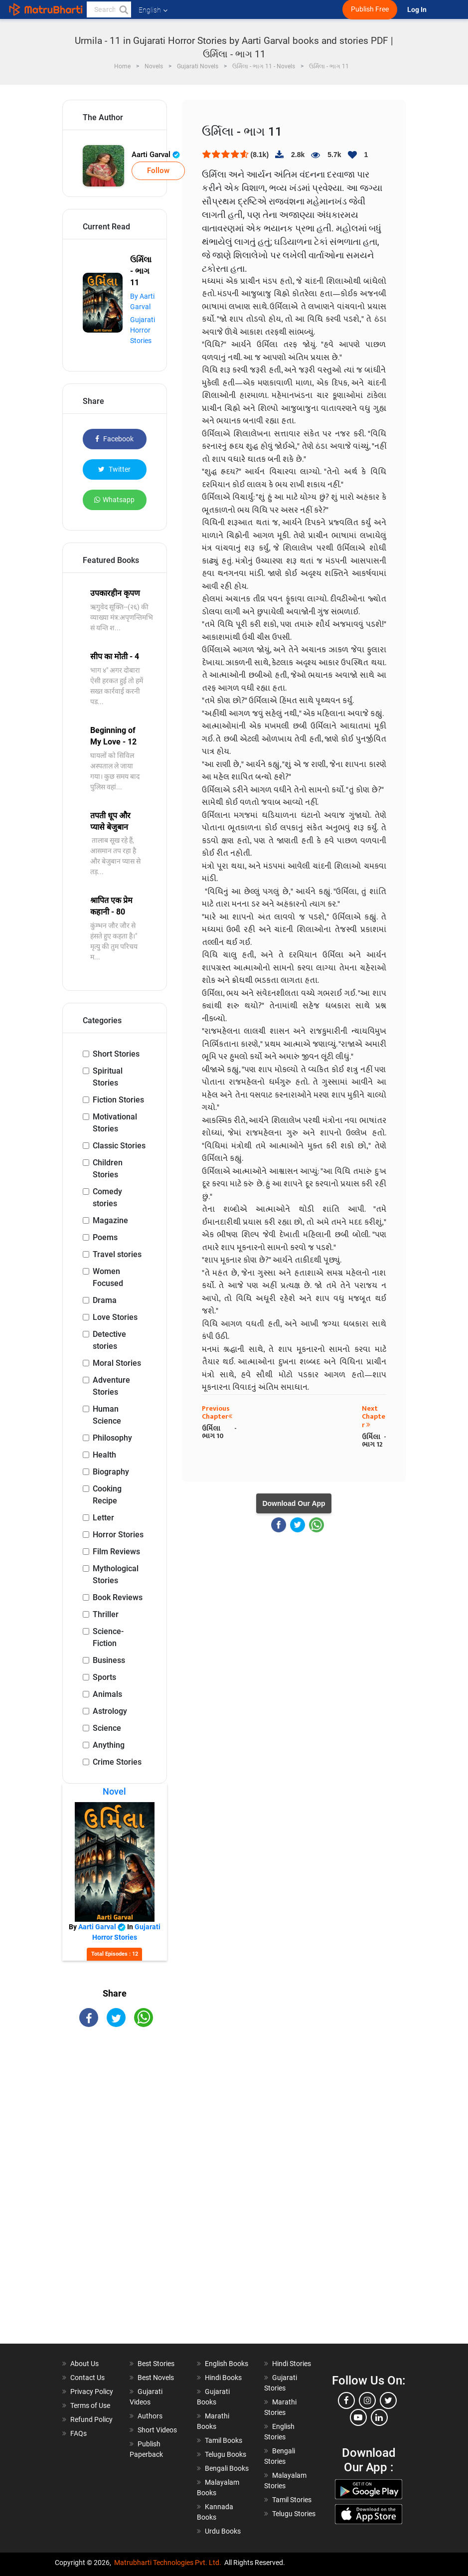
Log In (417, 9)
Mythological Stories (116, 1574)
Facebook (114, 439)
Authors (150, 2416)
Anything (109, 1745)
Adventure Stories (111, 1386)
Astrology (110, 1711)
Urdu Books (223, 2531)
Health (104, 1455)
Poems (105, 1237)
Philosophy (112, 1438)
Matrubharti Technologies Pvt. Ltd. (167, 2563)
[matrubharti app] (231, 9)
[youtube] (358, 2417)
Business (109, 1660)
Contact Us (87, 2378)
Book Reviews (118, 1597)
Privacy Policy (91, 2391)
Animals (107, 1694)
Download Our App (293, 1503)
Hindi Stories (291, 2364)
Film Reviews (116, 1551)
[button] (123, 9)
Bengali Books (227, 2468)
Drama (105, 1300)
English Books (226, 2364)
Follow (158, 170)
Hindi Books (223, 2378)
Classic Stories (119, 1145)
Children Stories (108, 1168)
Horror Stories (118, 1534)
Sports (104, 1677)
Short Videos (157, 2430)
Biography (111, 1471)
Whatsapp (114, 500)
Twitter (114, 469)
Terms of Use (90, 2405)
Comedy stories (107, 1197)
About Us (84, 2364)
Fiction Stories (118, 1099)
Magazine (110, 1220)
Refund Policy (91, 2419)
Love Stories (115, 1317)
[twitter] (388, 2400)
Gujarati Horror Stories (142, 330)
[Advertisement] (114, 2194)
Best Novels (156, 2378)
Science (107, 1728)
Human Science (107, 1415)
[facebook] (346, 2400)
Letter (103, 1517)
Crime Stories (117, 1762)
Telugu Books (225, 2454)
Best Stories (156, 2364)
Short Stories (116, 1054)
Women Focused (108, 1277)
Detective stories (109, 1340)
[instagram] (367, 2400)
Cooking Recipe (107, 1494)
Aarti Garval (156, 154)
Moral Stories (117, 1363)
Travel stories (117, 1254)
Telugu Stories (293, 2514)
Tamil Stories (292, 2500)
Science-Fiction (108, 1637)
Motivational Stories (115, 1122)
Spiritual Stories (108, 1077)
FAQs (78, 2433)
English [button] (153, 10)
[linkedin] (379, 2417)
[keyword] (109, 9)
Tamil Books (223, 2440)
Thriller (106, 1614)
